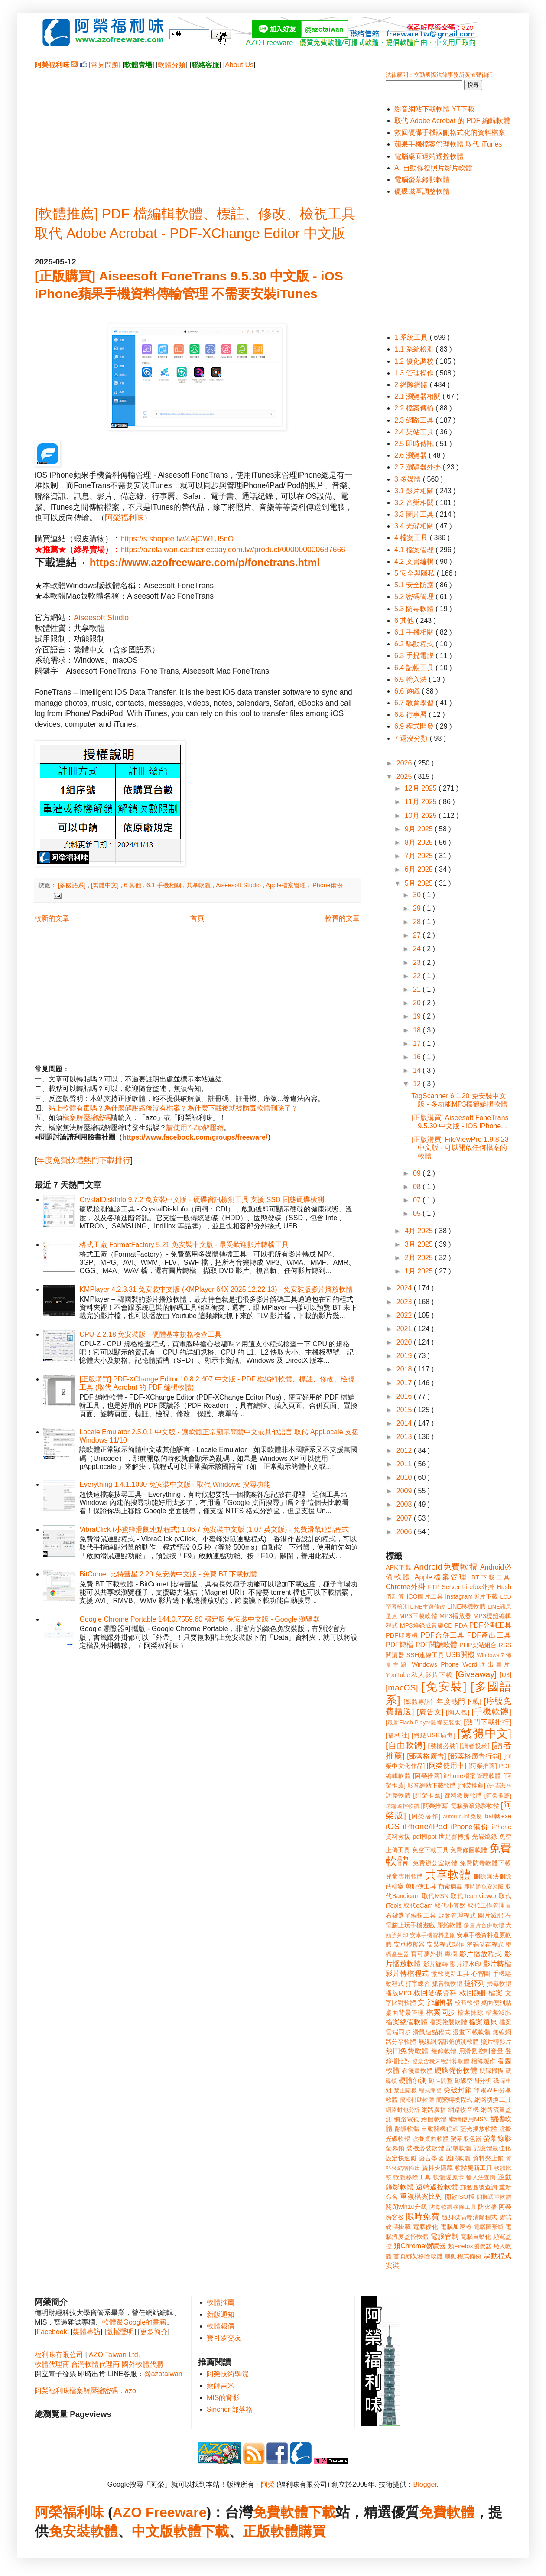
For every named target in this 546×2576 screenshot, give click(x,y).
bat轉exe (498, 1816)
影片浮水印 (465, 1963)
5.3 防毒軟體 (415, 608)
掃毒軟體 (499, 1983)
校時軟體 (467, 2002)
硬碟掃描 (491, 2070)
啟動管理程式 (457, 1915)
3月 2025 (420, 1244)
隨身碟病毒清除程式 (469, 2217)
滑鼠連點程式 (432, 2032)
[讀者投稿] (475, 1745)
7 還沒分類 (412, 738)
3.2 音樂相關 (415, 502)
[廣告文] (430, 1712)
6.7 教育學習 (415, 703)
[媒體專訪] (417, 1701)
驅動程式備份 (463, 2256)
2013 (405, 1436)
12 (417, 1084)
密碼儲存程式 (485, 1944)
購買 (312, 2531)
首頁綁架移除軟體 (418, 2256)
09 (417, 1173)
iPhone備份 (327, 885)
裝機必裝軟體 (425, 2148)
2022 (405, 1315)
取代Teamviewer (474, 1895)
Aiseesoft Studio (101, 617)
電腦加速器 (456, 2226)
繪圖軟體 (434, 2119)
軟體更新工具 (473, 2167)
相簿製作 (483, 2061)
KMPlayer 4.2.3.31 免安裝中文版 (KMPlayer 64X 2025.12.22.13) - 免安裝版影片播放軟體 (215, 1289)
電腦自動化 (476, 2236)
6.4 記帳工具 (415, 667)
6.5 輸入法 (411, 679)
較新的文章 (52, 918)
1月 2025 (420, 1271)
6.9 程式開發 (415, 726)
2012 (405, 1450)
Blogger (425, 2484)
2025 (405, 776)
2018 (405, 1369)
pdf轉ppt (425, 1836)
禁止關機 (405, 2090)
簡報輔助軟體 (417, 2100)
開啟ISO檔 (459, 2196)
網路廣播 (434, 2109)
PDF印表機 (402, 1635)
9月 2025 (420, 829)
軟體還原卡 (448, 2177)
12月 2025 (422, 788)
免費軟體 (446, 2512)
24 (417, 948)
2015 (405, 1409)
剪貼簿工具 (421, 1886)
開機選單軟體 (494, 2197)
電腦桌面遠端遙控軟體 (429, 156)
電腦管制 (444, 2236)
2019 (405, 1355)
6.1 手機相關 (164, 885)
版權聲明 (120, 2331)
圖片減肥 (490, 1915)
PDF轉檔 (399, 1644)
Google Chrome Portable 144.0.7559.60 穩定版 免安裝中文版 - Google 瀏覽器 (199, 1619)
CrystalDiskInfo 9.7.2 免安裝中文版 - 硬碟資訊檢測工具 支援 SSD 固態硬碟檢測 (201, 1199)
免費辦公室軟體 (435, 1863)
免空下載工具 (430, 1850)
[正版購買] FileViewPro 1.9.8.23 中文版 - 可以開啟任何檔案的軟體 (460, 1147)
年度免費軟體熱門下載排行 (83, 1160)
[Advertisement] (197, 130)
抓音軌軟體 (447, 1983)
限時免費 (422, 2216)
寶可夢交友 (224, 2338)
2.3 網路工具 (415, 420)
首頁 (197, 918)
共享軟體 (199, 885)
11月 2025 (422, 801)
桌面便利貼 (496, 2002)
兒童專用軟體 (404, 1876)
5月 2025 (420, 883)
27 (417, 935)
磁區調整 (441, 2080)
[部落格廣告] (426, 1756)
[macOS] (402, 1687)
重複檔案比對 (421, 2196)
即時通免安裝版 (484, 1886)
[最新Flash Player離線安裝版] (424, 1722)
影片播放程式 (480, 1953)
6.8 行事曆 (411, 714)
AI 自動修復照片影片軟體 (433, 168)
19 (417, 1016)
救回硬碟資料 (435, 1992)
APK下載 (399, 1567)
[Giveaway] (476, 1674)
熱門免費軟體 (407, 2051)
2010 (405, 1477)
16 (417, 1057)
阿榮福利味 (124, 517)
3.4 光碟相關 (415, 526)
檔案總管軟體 (407, 2022)
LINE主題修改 (428, 1606)
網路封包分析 (403, 2110)
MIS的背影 (223, 2397)
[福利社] (398, 1735)
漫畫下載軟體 (472, 2032)
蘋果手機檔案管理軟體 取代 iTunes (448, 144)
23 (417, 962)
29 (417, 908)
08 (417, 1186)
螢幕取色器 (466, 2138)
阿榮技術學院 (227, 2373)
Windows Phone (435, 1664)
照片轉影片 (496, 2041)
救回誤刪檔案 (481, 1992)
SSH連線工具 (425, 1654)
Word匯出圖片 (486, 1664)
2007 (405, 1518)
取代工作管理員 (489, 1905)
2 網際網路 (412, 384)
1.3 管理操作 (415, 373)
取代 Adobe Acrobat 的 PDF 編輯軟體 (452, 120)
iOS (393, 1826)
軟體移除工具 (412, 2177)
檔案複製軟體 (448, 2022)
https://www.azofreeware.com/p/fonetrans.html (205, 562)
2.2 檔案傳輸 (415, 408)
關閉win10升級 (406, 2206)
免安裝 (69, 2531)
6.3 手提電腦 (415, 655)
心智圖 (481, 1973)
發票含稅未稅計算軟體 (440, 2061)
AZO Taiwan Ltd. (114, 2354)
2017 (405, 1383)
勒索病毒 (450, 1886)
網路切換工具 (492, 2099)
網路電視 (406, 2119)
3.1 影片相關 (415, 491)
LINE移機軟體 (466, 1606)
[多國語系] (73, 885)
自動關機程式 (439, 2128)
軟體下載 (201, 2531)
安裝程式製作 (445, 1944)
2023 (405, 1302)
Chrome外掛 (406, 1586)
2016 (405, 1396)
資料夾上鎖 (488, 2158)
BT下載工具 (491, 1577)
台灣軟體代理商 (95, 2364)
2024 (405, 1288)
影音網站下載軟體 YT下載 (434, 109)
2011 (405, 1464)
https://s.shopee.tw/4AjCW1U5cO (177, 538)
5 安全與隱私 (415, 573)
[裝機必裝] (443, 1745)
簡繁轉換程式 (454, 2099)
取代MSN (435, 1895)
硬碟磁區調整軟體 (422, 191)
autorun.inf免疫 (463, 1816)
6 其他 (133, 885)
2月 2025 (420, 1257)
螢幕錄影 (497, 2138)
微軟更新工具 (450, 1973)
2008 (405, 1504)
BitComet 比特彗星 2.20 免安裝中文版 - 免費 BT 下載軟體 (168, 1574)
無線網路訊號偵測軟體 (448, 2041)
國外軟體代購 (142, 2364)
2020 (405, 1342)
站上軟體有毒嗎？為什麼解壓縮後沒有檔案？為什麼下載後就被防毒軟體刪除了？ (173, 1108)
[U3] (505, 1674)
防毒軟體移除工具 (452, 2207)
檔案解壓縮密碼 (86, 1117)
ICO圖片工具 (424, 1596)
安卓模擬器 (409, 1944)
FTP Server (444, 1586)
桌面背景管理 (405, 2012)
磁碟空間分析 (473, 2080)
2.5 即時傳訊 (415, 443)
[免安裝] (444, 1686)
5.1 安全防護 (415, 585)
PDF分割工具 (490, 1625)
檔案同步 (440, 2012)
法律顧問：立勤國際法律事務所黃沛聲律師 (439, 75)
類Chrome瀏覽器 (419, 2246)
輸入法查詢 (480, 2177)
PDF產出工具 (489, 1635)
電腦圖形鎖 (489, 2227)
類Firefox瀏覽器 (469, 2246)
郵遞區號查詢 (478, 2187)
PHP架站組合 (478, 1644)
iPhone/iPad (425, 1826)
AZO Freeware (160, 2512)
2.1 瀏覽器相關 (418, 396)
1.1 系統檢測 (415, 349)
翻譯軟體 (407, 2128)
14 (417, 1070)
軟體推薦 (220, 2302)
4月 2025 (420, 1230)
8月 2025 (420, 842)
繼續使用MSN (468, 2119)
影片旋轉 (435, 1963)
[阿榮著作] (425, 1816)
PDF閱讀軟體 (437, 1644)
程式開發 (430, 2090)
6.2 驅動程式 (415, 644)
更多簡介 (154, 2331)
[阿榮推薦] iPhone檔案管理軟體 (457, 1775)
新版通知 (220, 2314)
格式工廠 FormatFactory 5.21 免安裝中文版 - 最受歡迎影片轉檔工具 (184, 1244)
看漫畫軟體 (417, 2070)
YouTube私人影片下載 (419, 1674)
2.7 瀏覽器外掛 (418, 467)
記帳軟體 (458, 2148)
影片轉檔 (497, 1963)
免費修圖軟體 (468, 1850)
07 (417, 1200)
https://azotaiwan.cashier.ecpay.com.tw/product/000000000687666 (232, 549)
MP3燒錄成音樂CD (426, 1625)
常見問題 (105, 64)
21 (417, 989)
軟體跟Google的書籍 (134, 2322)
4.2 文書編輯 (415, 561)
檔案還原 (483, 2022)
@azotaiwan (163, 2373)
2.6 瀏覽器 (411, 455)
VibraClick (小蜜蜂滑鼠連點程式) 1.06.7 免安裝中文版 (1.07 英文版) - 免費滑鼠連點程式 (213, 1529)
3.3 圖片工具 (415, 514)
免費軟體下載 (294, 2512)
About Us (239, 64)
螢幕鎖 (395, 2148)
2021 (405, 1328)
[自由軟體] (405, 1745)
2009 (405, 1491)
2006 (405, 1531)
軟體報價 (220, 2326)
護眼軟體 (458, 2158)
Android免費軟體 (446, 1566)
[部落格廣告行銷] (474, 1756)
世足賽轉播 (454, 1836)
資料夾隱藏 (437, 2167)
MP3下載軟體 (418, 1615)
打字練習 (418, 1983)
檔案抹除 (470, 2012)
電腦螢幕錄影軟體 (422, 179)
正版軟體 (270, 2531)
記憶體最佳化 (492, 2148)
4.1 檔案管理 (415, 550)
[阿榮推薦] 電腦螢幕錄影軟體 (460, 1805)
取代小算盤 (450, 1905)
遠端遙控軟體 (437, 2187)
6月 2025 (420, 869)
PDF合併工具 (443, 1635)
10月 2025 (422, 815)
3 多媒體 (408, 479)
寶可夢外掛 (426, 1954)
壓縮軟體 (449, 1924)
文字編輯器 (435, 2002)
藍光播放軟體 (478, 2128)
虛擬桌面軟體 (430, 2138)
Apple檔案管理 (287, 885)
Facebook (51, 2331)
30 (417, 895)
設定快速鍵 (401, 2158)
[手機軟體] (491, 1711)
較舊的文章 (342, 918)
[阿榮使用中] (446, 1765)
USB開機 (460, 1654)
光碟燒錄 (484, 1836)
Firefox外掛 (478, 1586)
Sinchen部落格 (230, 2409)
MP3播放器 (455, 1615)
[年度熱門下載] (457, 1701)
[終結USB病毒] (433, 1735)
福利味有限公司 (59, 2354)
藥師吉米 (220, 2385)
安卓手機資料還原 (432, 1935)
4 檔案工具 (412, 537)
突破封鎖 (458, 2090)
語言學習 (431, 2158)
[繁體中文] (105, 885)
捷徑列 (474, 1983)
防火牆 (487, 2206)
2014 (405, 1423)
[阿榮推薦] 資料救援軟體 (447, 1795)
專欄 (451, 1954)
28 (417, 921)
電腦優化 (425, 2226)
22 (417, 976)
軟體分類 (171, 64)
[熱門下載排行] (487, 1722)
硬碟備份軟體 (456, 2070)
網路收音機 (463, 2109)
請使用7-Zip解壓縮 (195, 1127)
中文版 (152, 2531)
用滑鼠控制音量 (481, 2051)
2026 (405, 763)
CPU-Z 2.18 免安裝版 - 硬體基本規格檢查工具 (150, 1334)
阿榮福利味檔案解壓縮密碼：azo (85, 2390)
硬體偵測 (412, 2080)
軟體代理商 (52, 2364)
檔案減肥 (498, 2012)
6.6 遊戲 (408, 691)
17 (417, 1043)
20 (417, 1002)
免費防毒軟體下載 (485, 1863)
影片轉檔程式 (407, 1973)
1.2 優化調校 (415, 361)
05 (417, 1213)
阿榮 (268, 2484)
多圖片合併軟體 (484, 1925)
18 (417, 1030)
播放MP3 (398, 1993)
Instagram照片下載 (471, 1596)
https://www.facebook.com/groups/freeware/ (194, 1137)
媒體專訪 (87, 2331)
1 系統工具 (412, 337)
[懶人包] (457, 1712)
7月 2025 (420, 856)
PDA (461, 1625)
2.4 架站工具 (415, 432)
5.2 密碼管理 (415, 596)
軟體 (104, 2531)
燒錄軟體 (444, 2051)
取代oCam (417, 1905)
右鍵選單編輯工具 (411, 1915)
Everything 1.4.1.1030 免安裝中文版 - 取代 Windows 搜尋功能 (174, 1484)
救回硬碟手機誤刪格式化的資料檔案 (449, 132)
